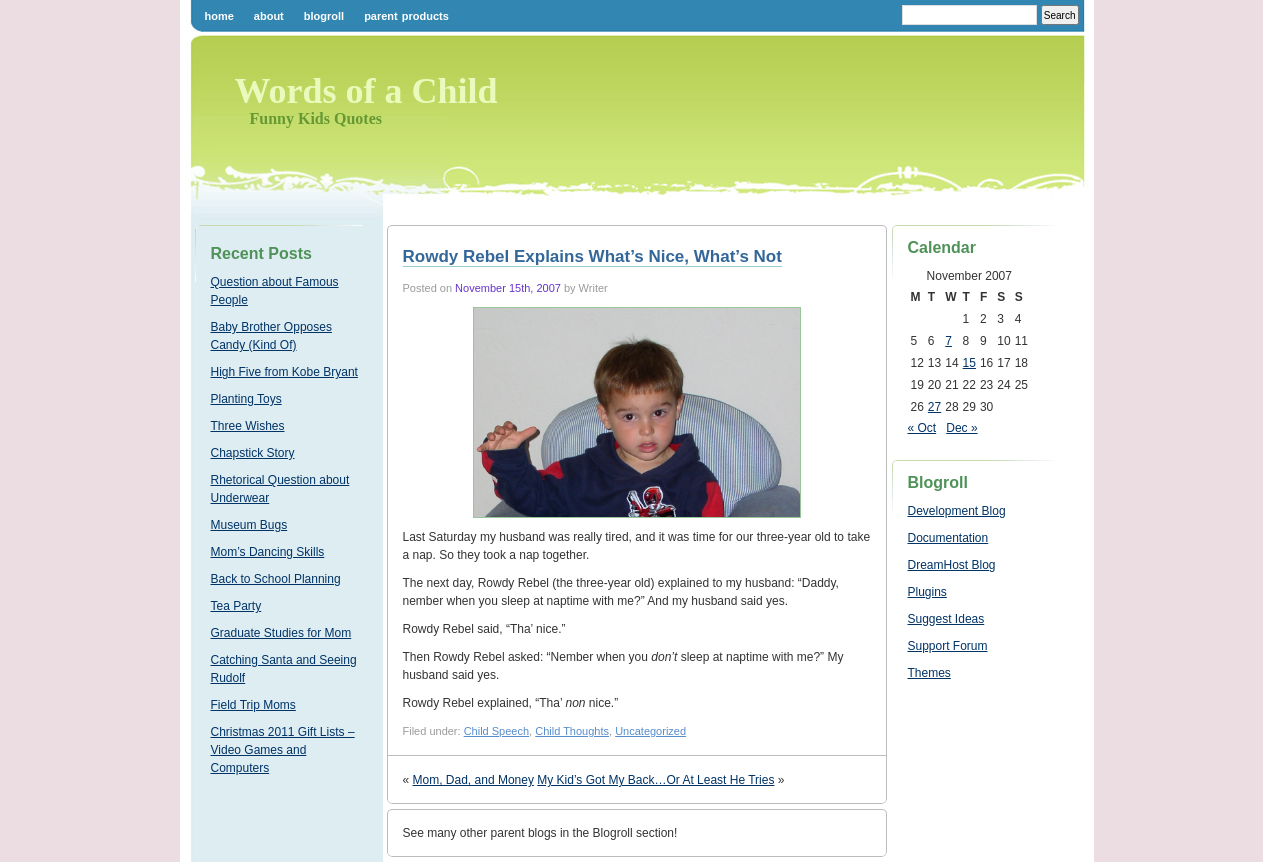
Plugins (927, 592)
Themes (929, 673)
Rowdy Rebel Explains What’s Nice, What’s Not (592, 256)
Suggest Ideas (946, 619)
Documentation (948, 538)
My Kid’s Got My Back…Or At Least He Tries (655, 780)
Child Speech (496, 731)
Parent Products (406, 16)
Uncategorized (650, 731)
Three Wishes (248, 426)
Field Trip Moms (253, 705)
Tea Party (236, 606)
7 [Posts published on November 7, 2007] (948, 341)
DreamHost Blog (952, 565)
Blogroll (324, 16)
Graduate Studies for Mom (281, 633)
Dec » (961, 428)
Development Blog (957, 511)
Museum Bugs (249, 525)
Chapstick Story (253, 453)
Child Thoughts (572, 731)
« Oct (922, 428)
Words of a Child (366, 91)
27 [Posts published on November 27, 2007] (934, 407)
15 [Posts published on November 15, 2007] (969, 363)
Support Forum (948, 646)
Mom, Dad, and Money (473, 780)
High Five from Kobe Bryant (284, 372)
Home (219, 16)
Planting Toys (246, 399)
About (269, 16)
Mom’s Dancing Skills (268, 552)
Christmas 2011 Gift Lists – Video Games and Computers (283, 750)
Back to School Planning (276, 579)
